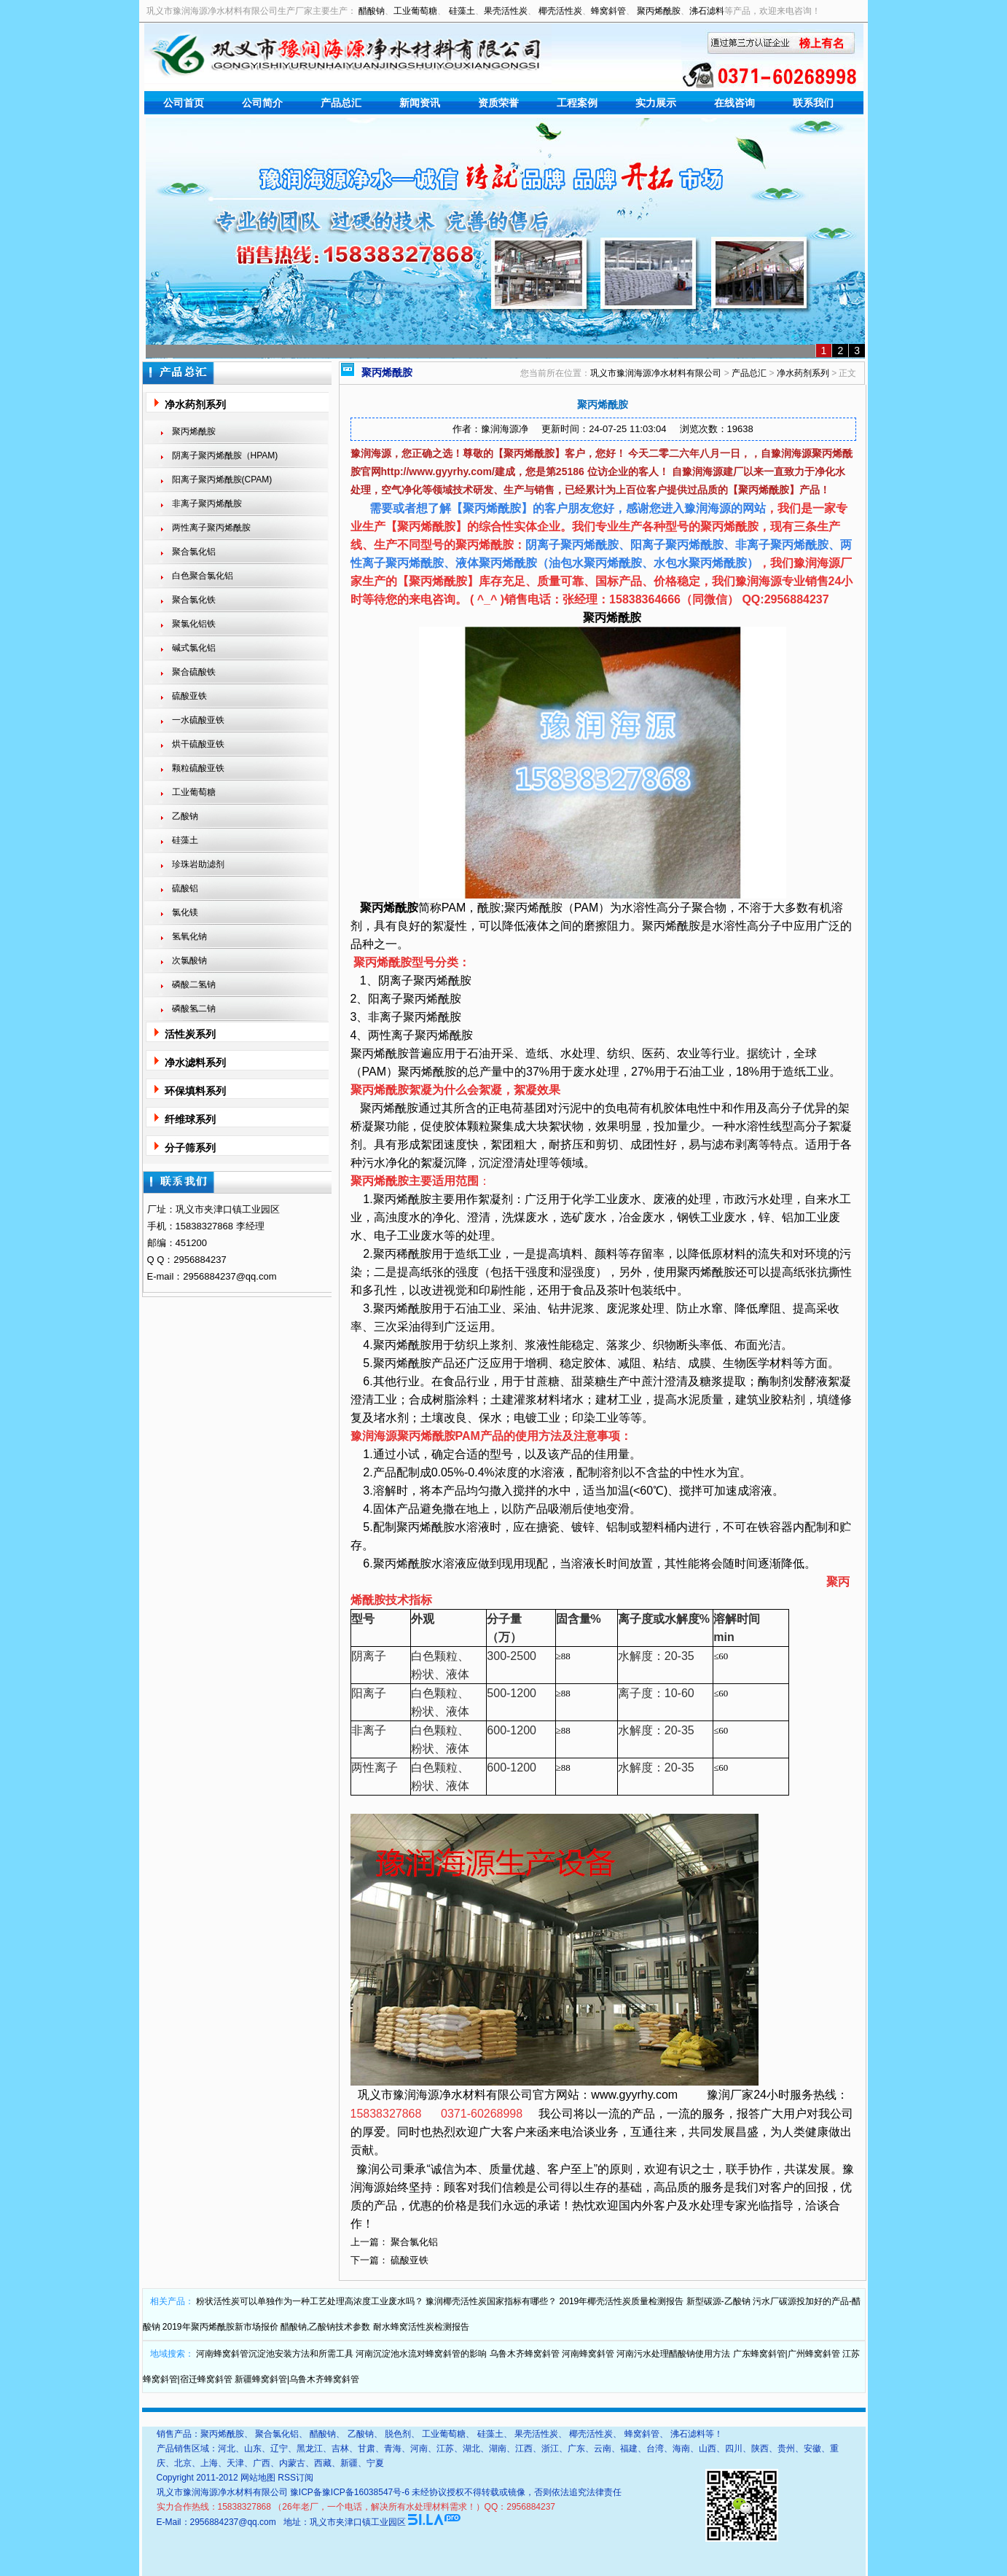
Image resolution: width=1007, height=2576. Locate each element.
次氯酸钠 (189, 960)
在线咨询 (734, 103)
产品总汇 (341, 103)
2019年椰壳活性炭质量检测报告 (622, 2301)
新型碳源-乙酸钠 (718, 2301)
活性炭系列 (190, 1034)
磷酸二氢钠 (194, 984)
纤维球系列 (190, 1119)
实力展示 (655, 103)
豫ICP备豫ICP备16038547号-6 (350, 2492)
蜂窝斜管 (608, 11)
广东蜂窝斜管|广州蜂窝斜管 (786, 2354)
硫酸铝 (185, 888)
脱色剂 (398, 2434)
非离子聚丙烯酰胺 (207, 503)
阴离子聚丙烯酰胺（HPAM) (225, 455)
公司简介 (262, 103)
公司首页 (183, 103)
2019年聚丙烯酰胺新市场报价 (220, 2327)
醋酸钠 (371, 11)
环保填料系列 (195, 1091)
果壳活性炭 (506, 11)
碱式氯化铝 (194, 648)
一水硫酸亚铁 (198, 720)
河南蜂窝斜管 (588, 2354)
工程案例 (577, 103)
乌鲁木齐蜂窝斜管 (525, 2354)
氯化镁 (185, 912)
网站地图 (257, 2478)
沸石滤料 (706, 11)
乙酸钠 (185, 816)
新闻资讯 (419, 103)
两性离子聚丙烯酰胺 (211, 527)
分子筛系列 (190, 1148)
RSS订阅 (295, 2478)
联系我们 (813, 103)
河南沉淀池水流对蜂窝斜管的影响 (421, 2354)
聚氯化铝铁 (194, 624)
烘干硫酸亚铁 (198, 744)
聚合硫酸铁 (194, 672)
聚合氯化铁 (194, 600)
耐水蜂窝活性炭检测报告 (421, 2327)
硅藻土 (462, 11)
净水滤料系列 (195, 1062)
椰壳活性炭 (560, 11)
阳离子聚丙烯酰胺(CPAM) (222, 479)
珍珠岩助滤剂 (198, 864)
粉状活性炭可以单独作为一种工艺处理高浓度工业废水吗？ (309, 2301)
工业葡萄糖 (415, 11)
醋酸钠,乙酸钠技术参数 (325, 2327)
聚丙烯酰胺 (659, 11)
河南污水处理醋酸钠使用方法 (673, 2354)
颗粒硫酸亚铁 (198, 768)
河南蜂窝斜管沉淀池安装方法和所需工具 (274, 2354)
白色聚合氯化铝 (202, 576)
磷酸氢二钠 (194, 1008)
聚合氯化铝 (194, 552)
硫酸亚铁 (189, 696)
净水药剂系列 (195, 404)
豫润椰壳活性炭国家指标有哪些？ (491, 2301)
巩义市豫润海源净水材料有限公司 (655, 373)
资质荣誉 (498, 103)
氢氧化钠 (189, 936)
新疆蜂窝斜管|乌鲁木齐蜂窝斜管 (297, 2379)
